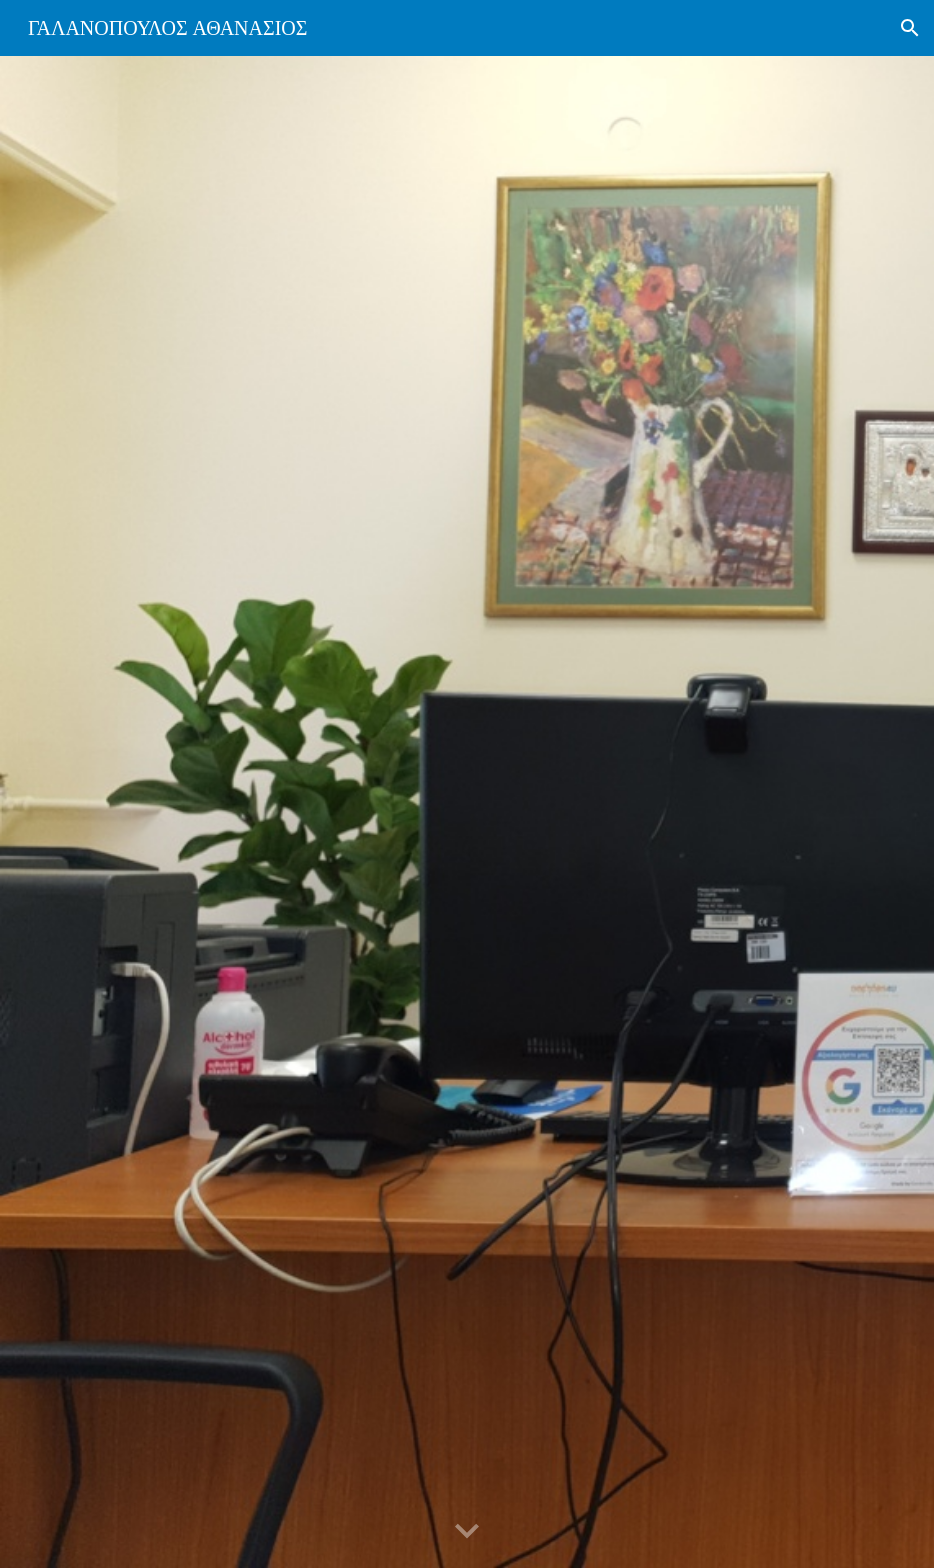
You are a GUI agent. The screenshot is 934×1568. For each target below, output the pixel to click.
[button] (910, 28)
